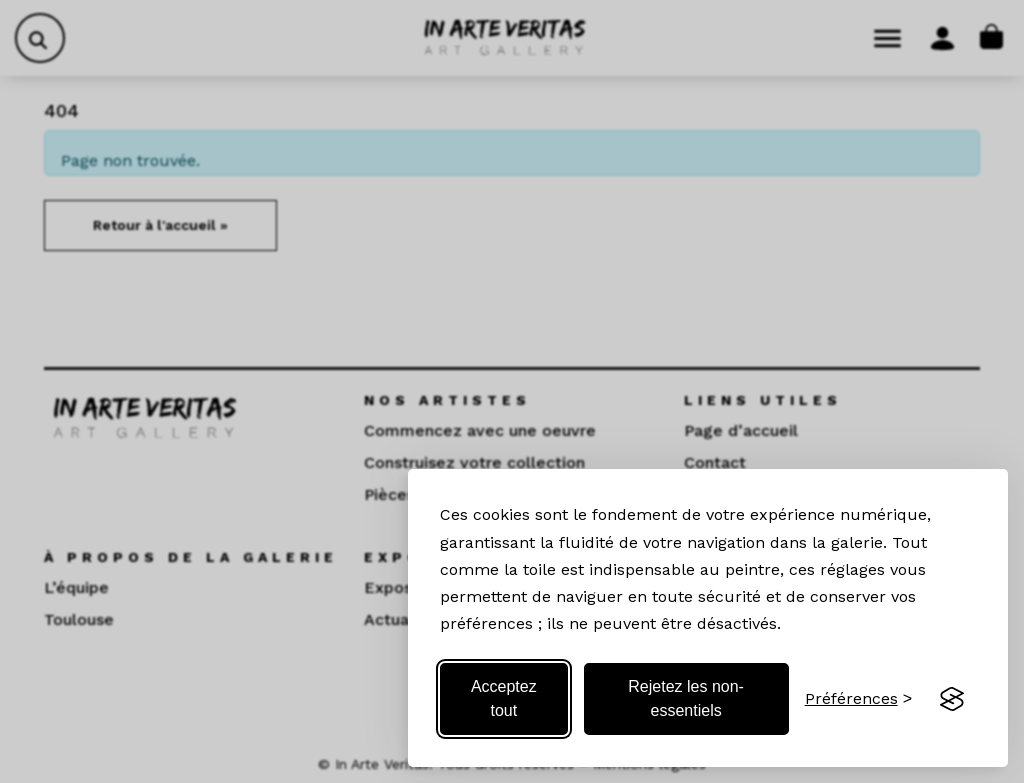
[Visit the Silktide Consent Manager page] (952, 699)
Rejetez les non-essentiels (686, 698)
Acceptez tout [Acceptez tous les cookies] (504, 698)
